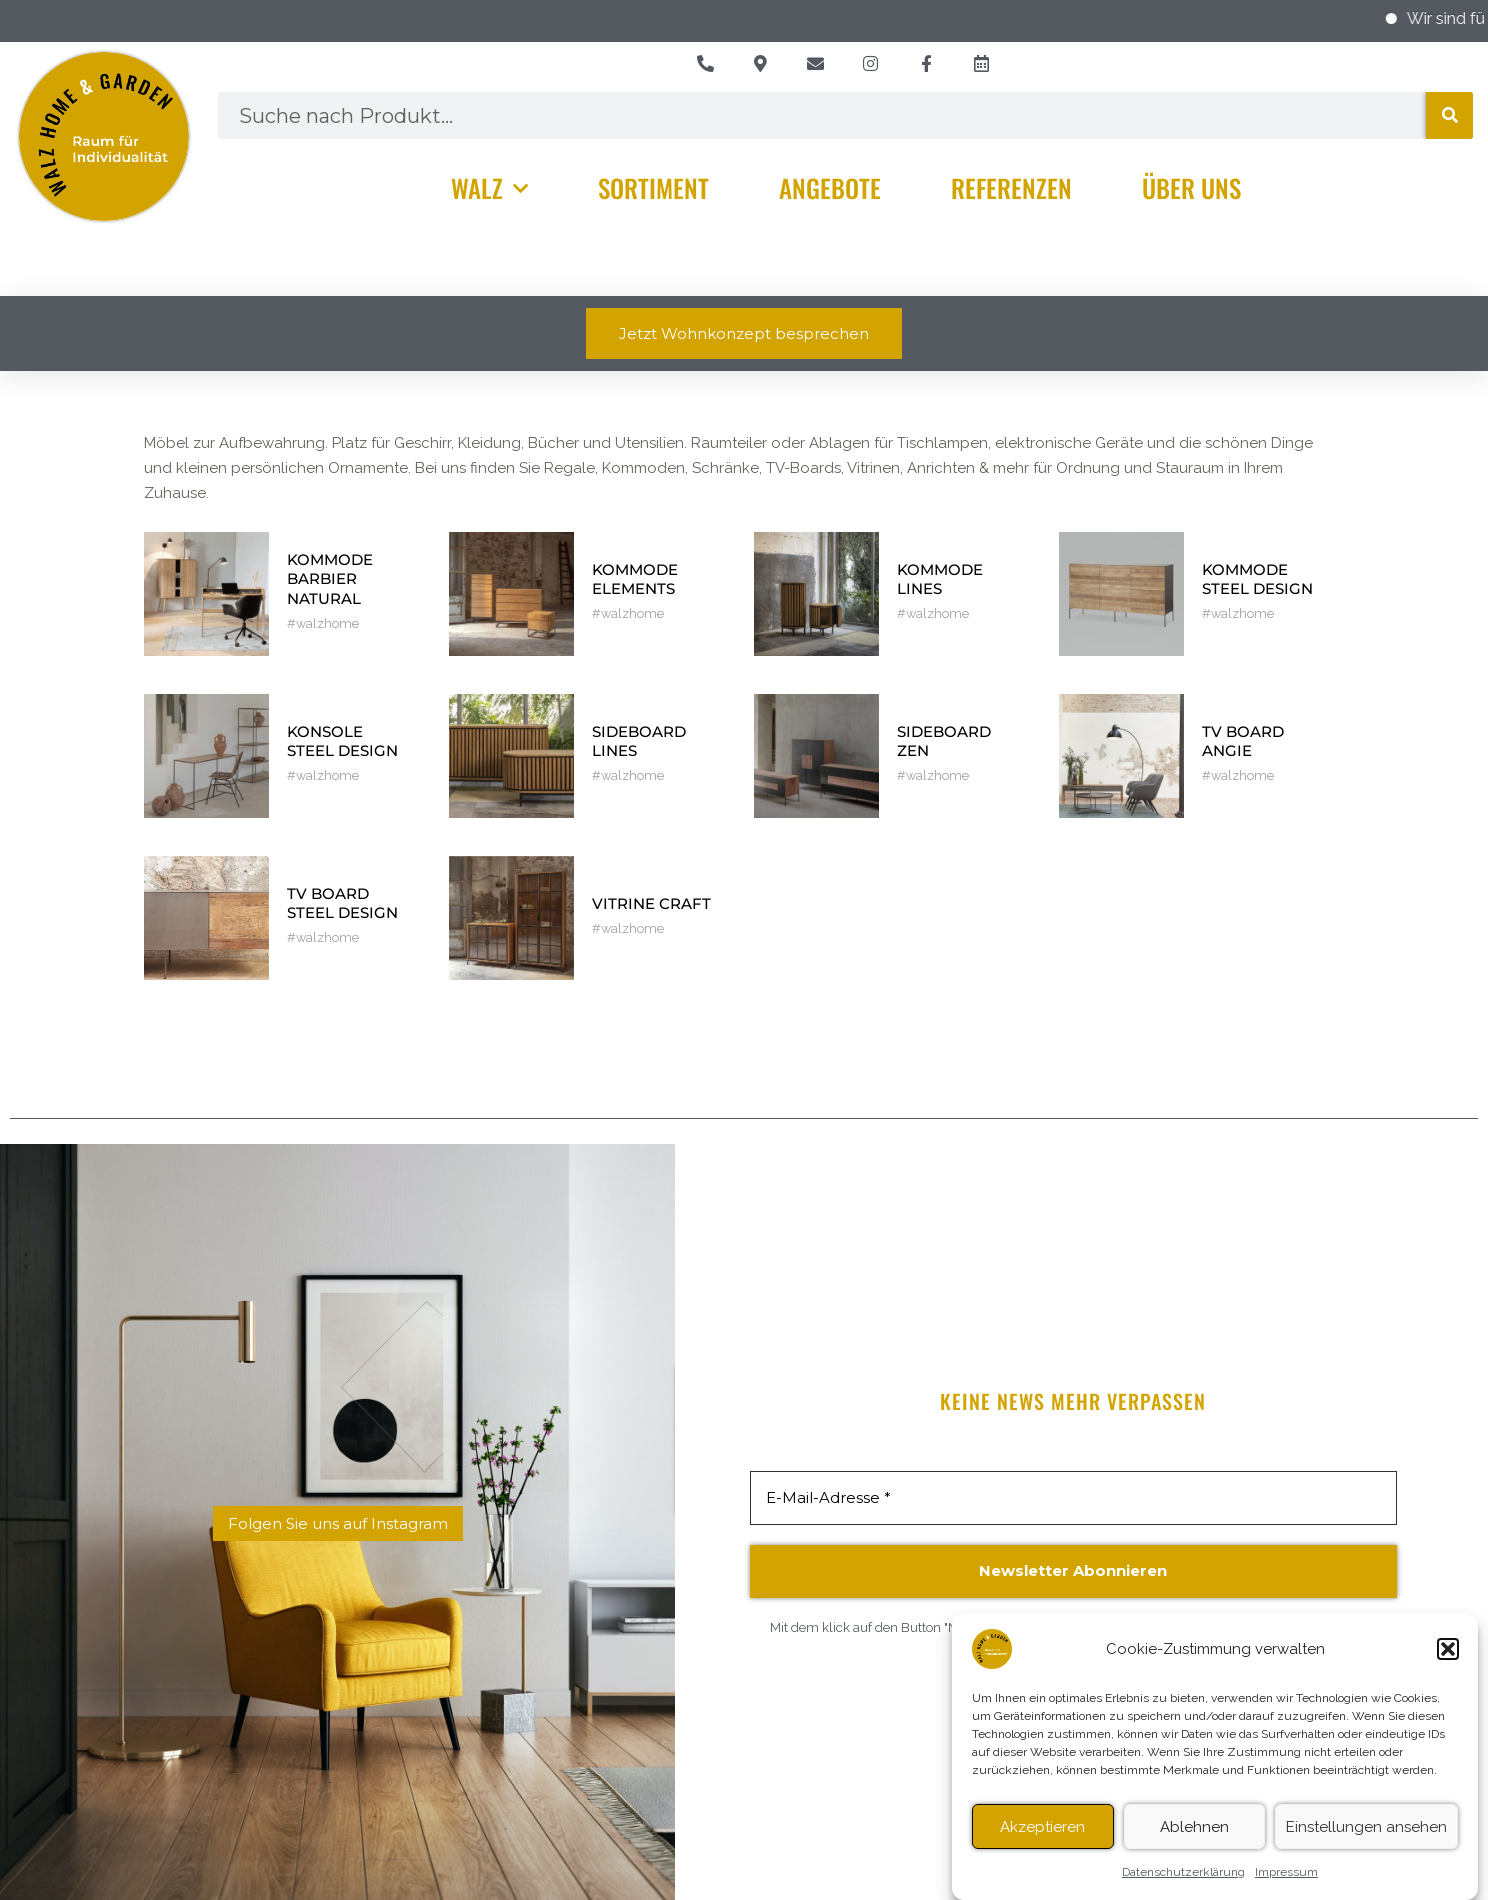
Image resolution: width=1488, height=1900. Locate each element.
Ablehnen (1194, 1842)
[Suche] (1449, 115)
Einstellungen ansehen (1366, 1842)
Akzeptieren (1042, 1842)
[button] (1448, 1665)
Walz (489, 188)
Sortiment (653, 187)
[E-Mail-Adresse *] (1073, 1498)
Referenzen (1011, 187)
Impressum (1286, 1888)
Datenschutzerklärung (1183, 1888)
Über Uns (1191, 187)
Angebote (830, 187)
